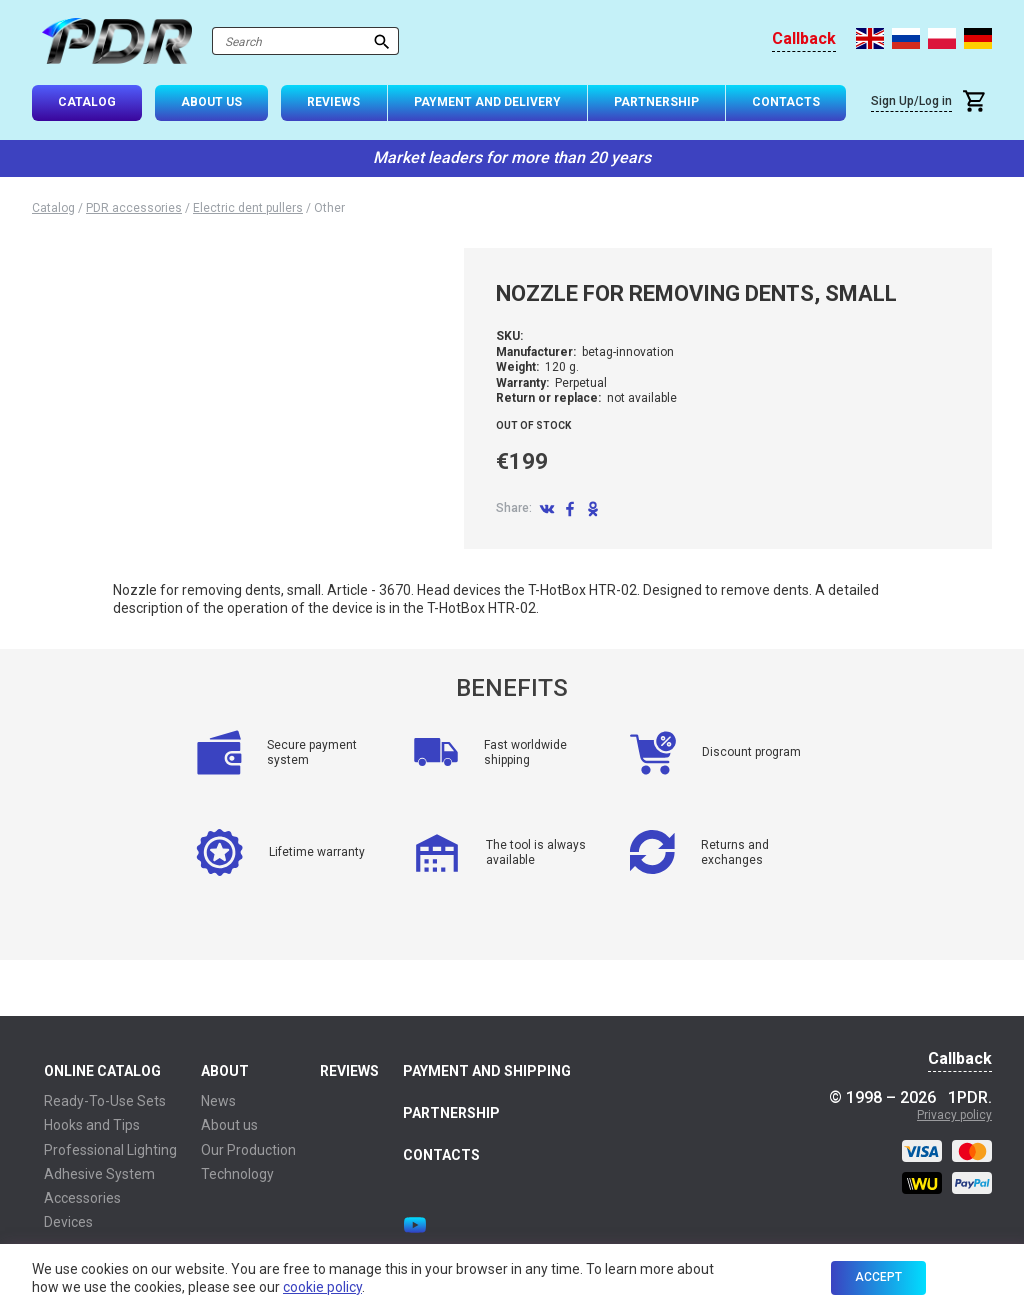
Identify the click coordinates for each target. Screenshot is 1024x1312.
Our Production (248, 1150)
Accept (878, 1277)
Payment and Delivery (487, 102)
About (225, 1071)
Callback (804, 39)
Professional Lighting (110, 1150)
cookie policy (322, 1287)
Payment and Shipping (487, 1071)
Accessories (82, 1198)
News (218, 1101)
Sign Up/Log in (911, 101)
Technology (237, 1174)
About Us (211, 102)
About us (229, 1125)
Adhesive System (99, 1174)
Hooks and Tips (92, 1125)
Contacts (786, 102)
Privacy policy (954, 1115)
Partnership (656, 102)
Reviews (333, 102)
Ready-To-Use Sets (105, 1101)
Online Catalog (102, 1071)
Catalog (87, 102)
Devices (68, 1222)
